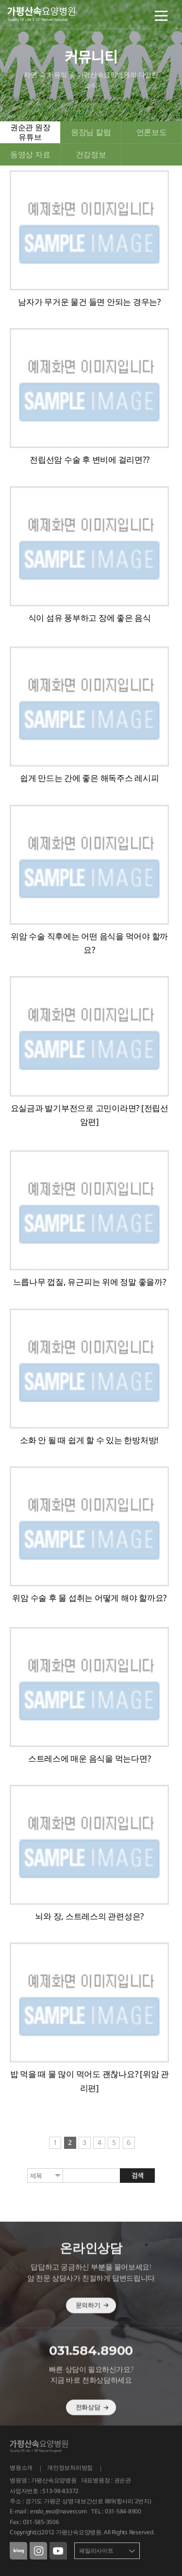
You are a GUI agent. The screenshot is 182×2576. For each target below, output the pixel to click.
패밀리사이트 (96, 2550)
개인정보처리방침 (70, 2467)
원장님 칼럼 (91, 132)
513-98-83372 (60, 2491)
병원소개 (21, 2467)
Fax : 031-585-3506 (34, 2522)
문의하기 (92, 2327)
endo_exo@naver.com (58, 2511)
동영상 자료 (30, 154)
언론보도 (151, 132)
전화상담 (92, 2429)
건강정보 (91, 154)
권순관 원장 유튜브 (30, 132)
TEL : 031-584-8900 (116, 2511)
